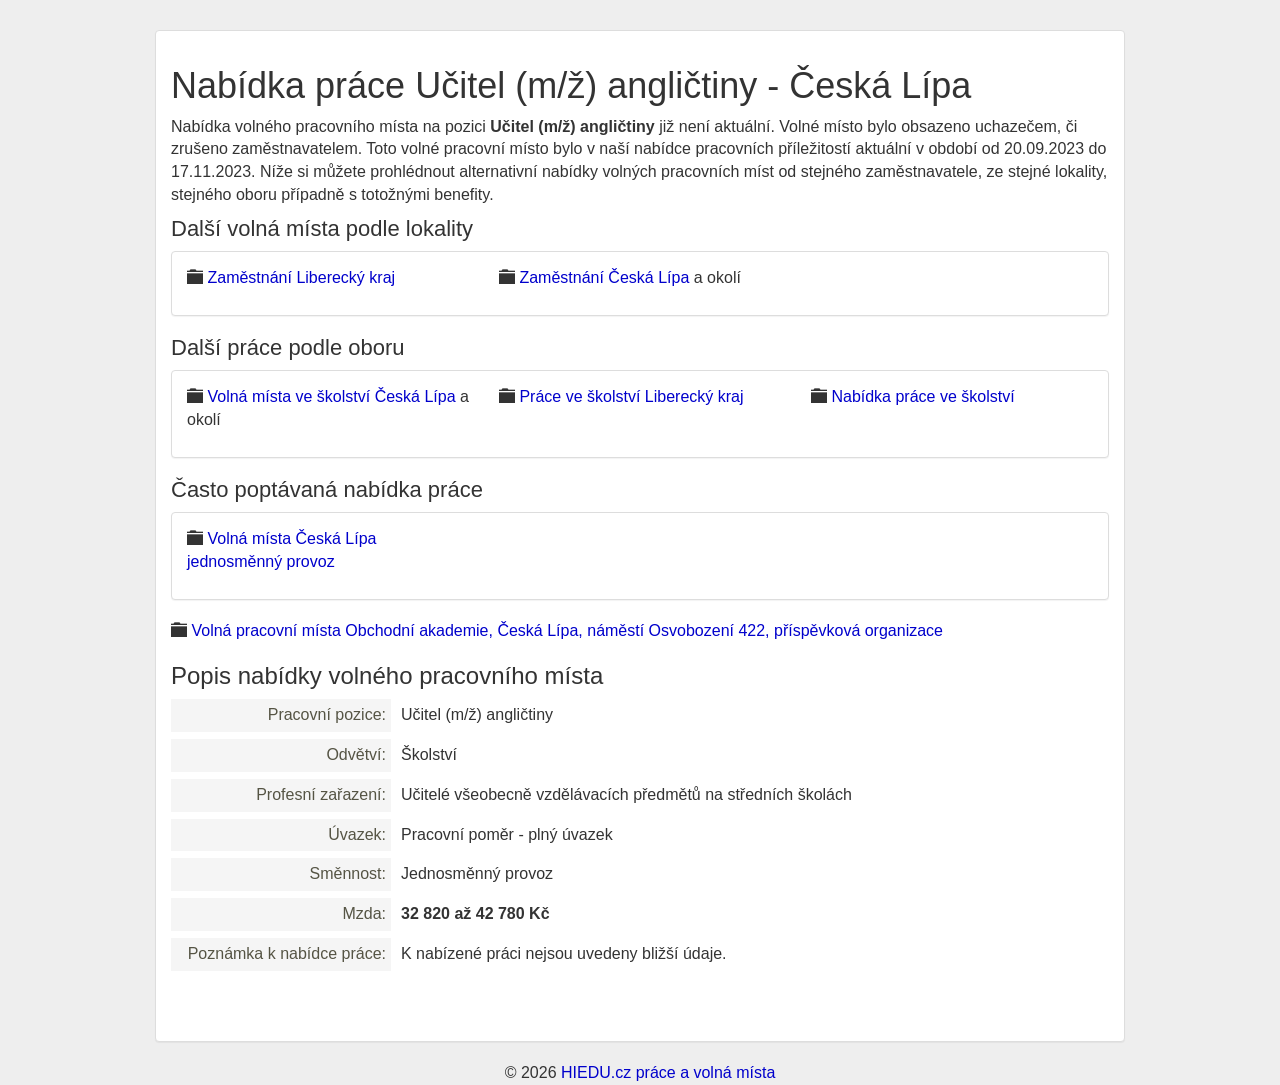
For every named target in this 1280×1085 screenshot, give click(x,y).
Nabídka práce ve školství (922, 396)
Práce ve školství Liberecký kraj (631, 396)
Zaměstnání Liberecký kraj (301, 277)
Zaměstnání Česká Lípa (604, 277)
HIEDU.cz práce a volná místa (668, 1072)
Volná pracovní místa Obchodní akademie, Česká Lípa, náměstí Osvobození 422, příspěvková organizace (567, 630)
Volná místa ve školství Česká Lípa (331, 396)
